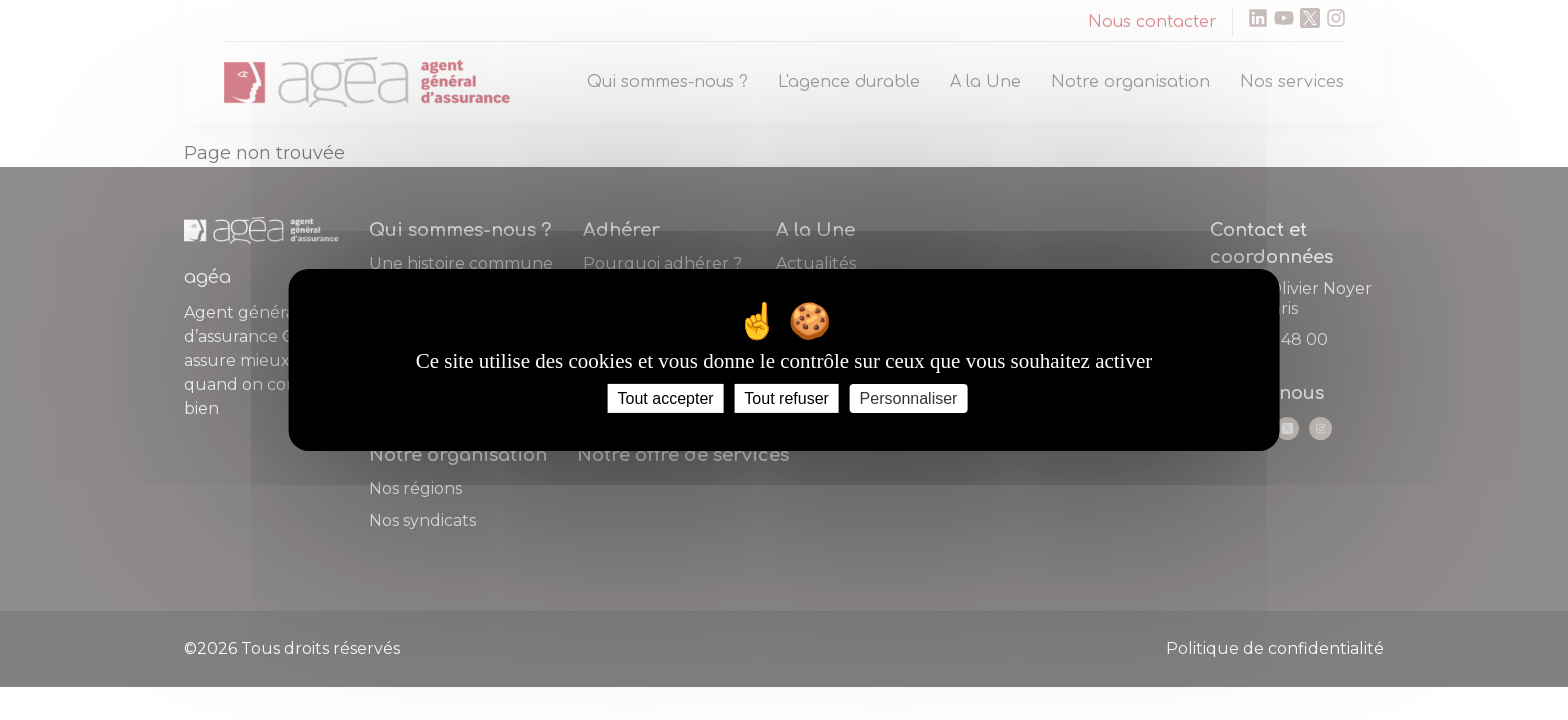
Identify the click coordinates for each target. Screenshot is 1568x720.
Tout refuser (786, 398)
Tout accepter (666, 398)
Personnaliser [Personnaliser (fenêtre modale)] (909, 398)
